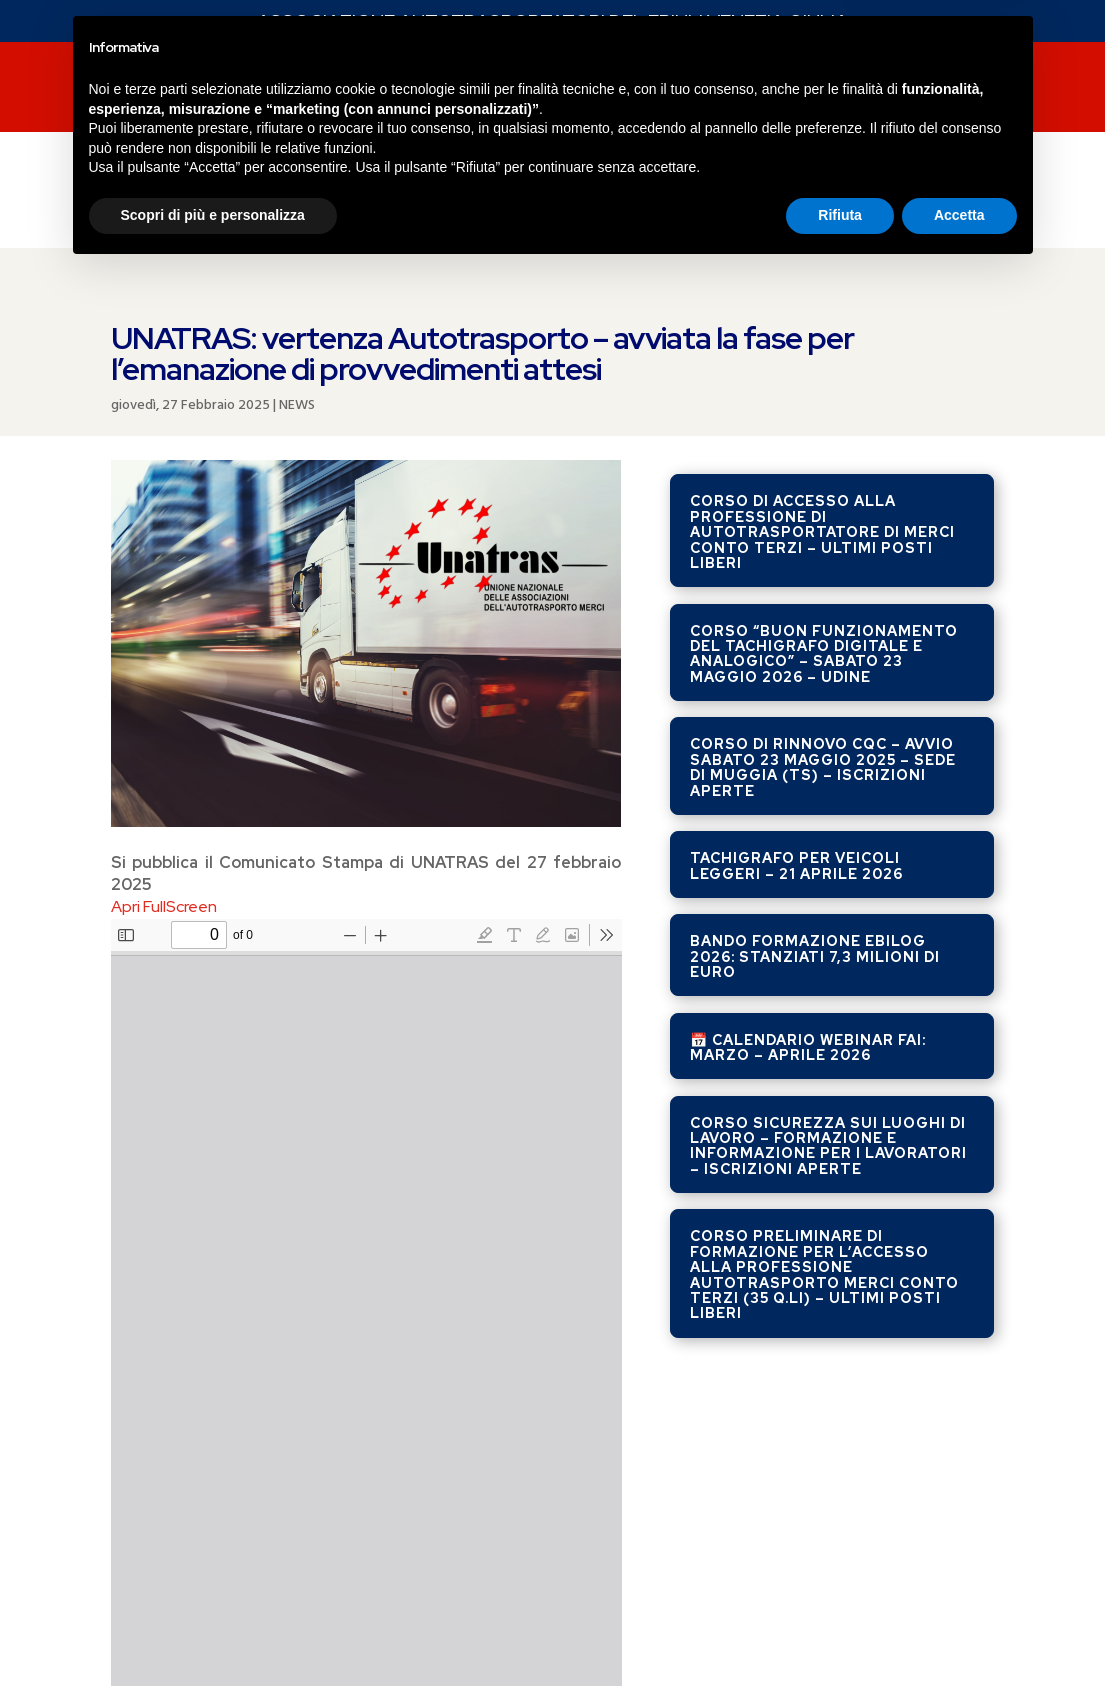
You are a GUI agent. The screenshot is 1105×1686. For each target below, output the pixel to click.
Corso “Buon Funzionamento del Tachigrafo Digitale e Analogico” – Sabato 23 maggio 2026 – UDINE (824, 448)
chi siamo (818, 90)
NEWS (199, 90)
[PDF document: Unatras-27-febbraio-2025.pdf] (366, 1113)
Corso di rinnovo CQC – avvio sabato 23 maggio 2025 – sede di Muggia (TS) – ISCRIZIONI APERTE (823, 561)
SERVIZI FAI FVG (304, 90)
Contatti (939, 90)
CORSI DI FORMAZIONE (493, 90)
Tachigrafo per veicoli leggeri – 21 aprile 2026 (796, 659)
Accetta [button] (959, 1631)
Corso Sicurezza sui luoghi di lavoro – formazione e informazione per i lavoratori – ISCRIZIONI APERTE (828, 940)
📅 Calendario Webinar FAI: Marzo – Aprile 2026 (808, 841)
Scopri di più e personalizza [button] (213, 1631)
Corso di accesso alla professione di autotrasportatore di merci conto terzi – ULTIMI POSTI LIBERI (822, 326)
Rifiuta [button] (840, 1631)
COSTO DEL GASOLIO (261, 166)
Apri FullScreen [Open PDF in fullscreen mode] (164, 700)
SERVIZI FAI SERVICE (679, 90)
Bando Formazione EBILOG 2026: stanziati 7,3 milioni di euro (815, 750)
